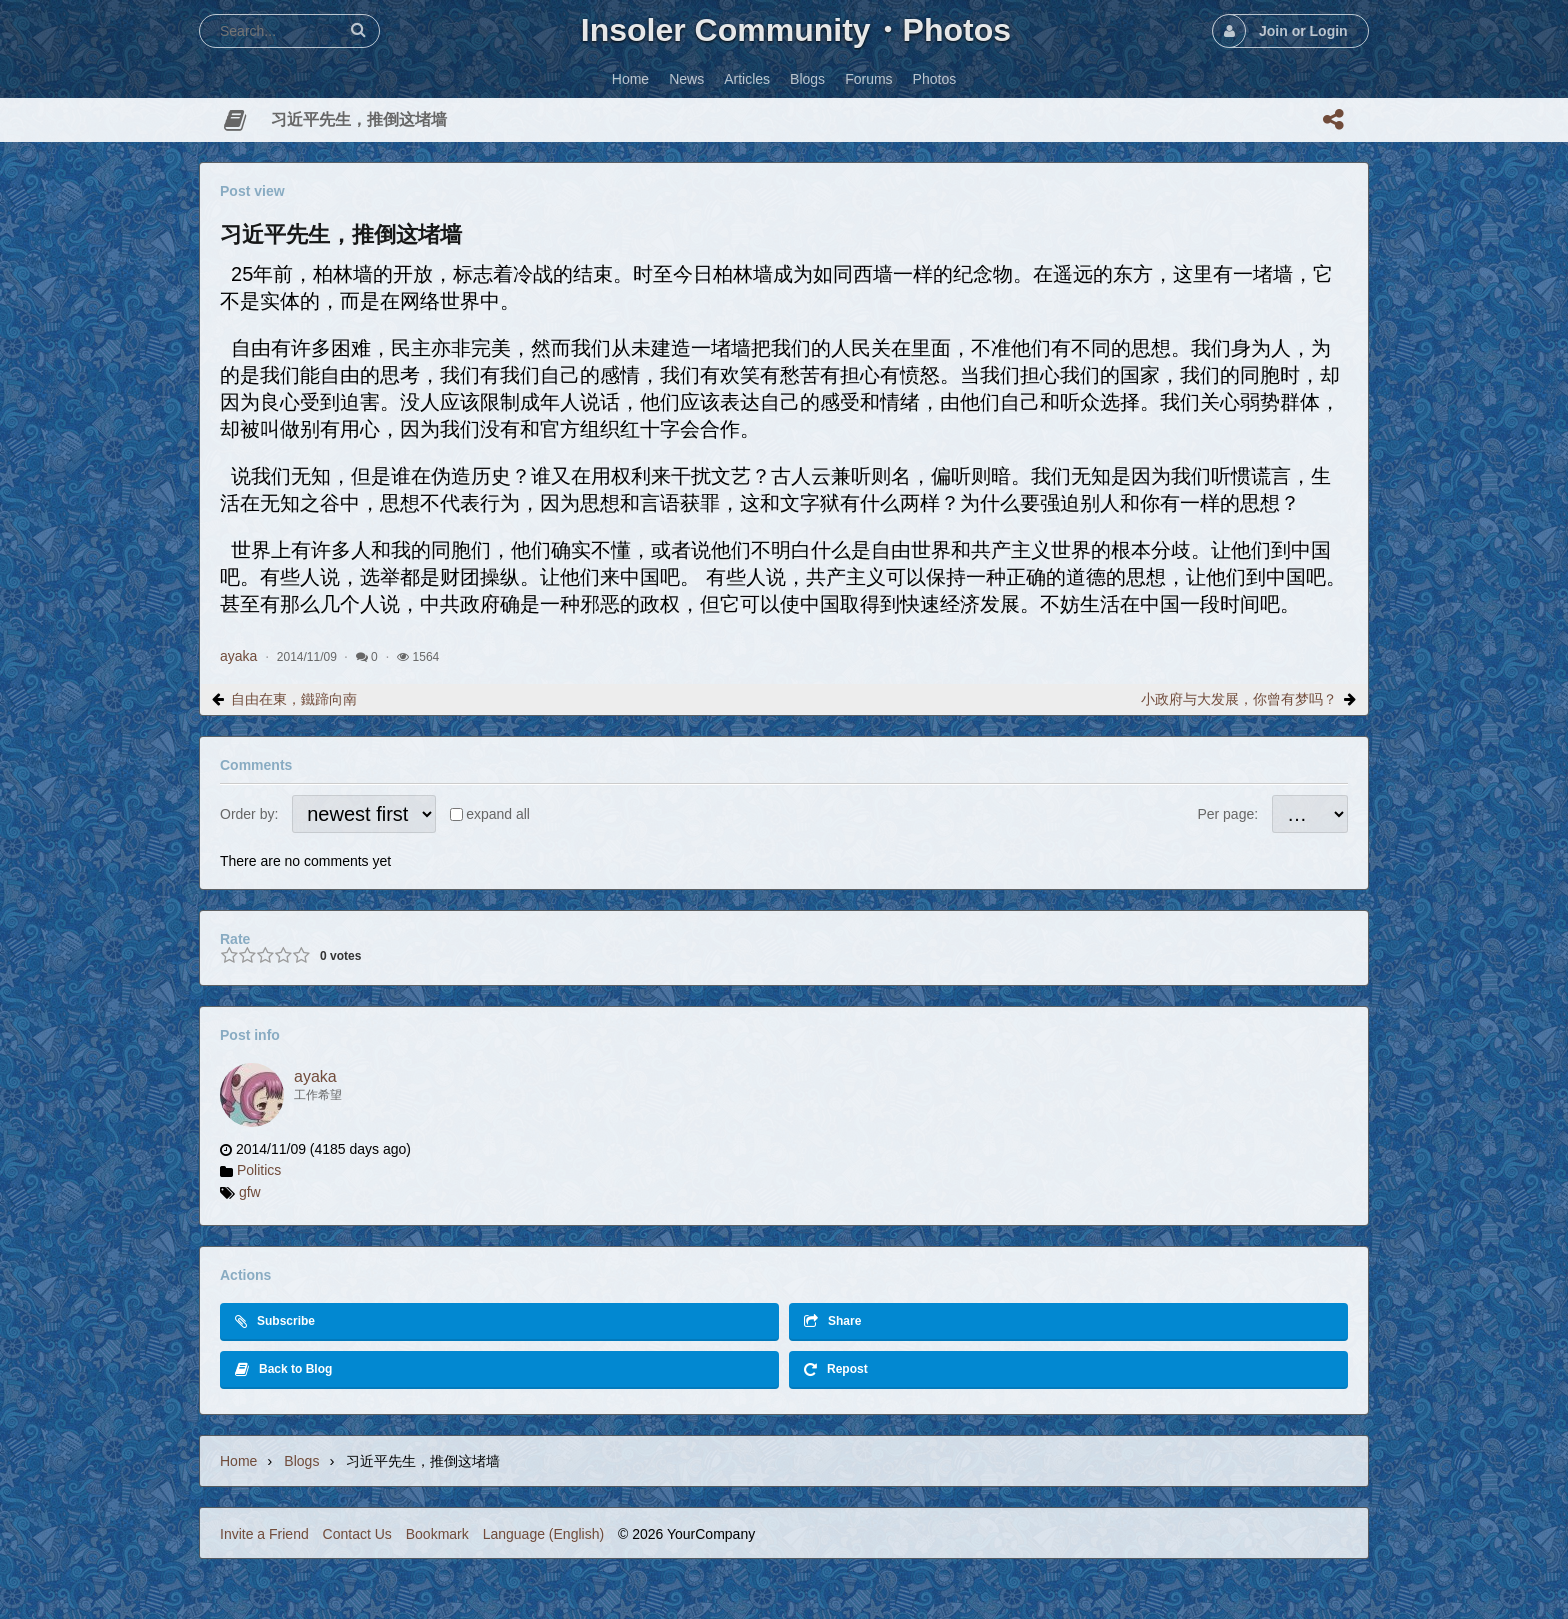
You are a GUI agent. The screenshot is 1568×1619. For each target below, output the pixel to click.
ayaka (238, 656)
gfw (250, 1192)
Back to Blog (283, 1369)
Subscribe (275, 1321)
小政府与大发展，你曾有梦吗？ (1239, 699)
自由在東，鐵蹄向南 (294, 699)
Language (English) (543, 1534)
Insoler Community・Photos (796, 30)
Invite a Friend (264, 1534)
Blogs (301, 1461)
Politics (259, 1170)
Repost (836, 1369)
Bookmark (437, 1534)
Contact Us (357, 1534)
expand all (498, 814)
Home (238, 1461)
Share (832, 1321)
